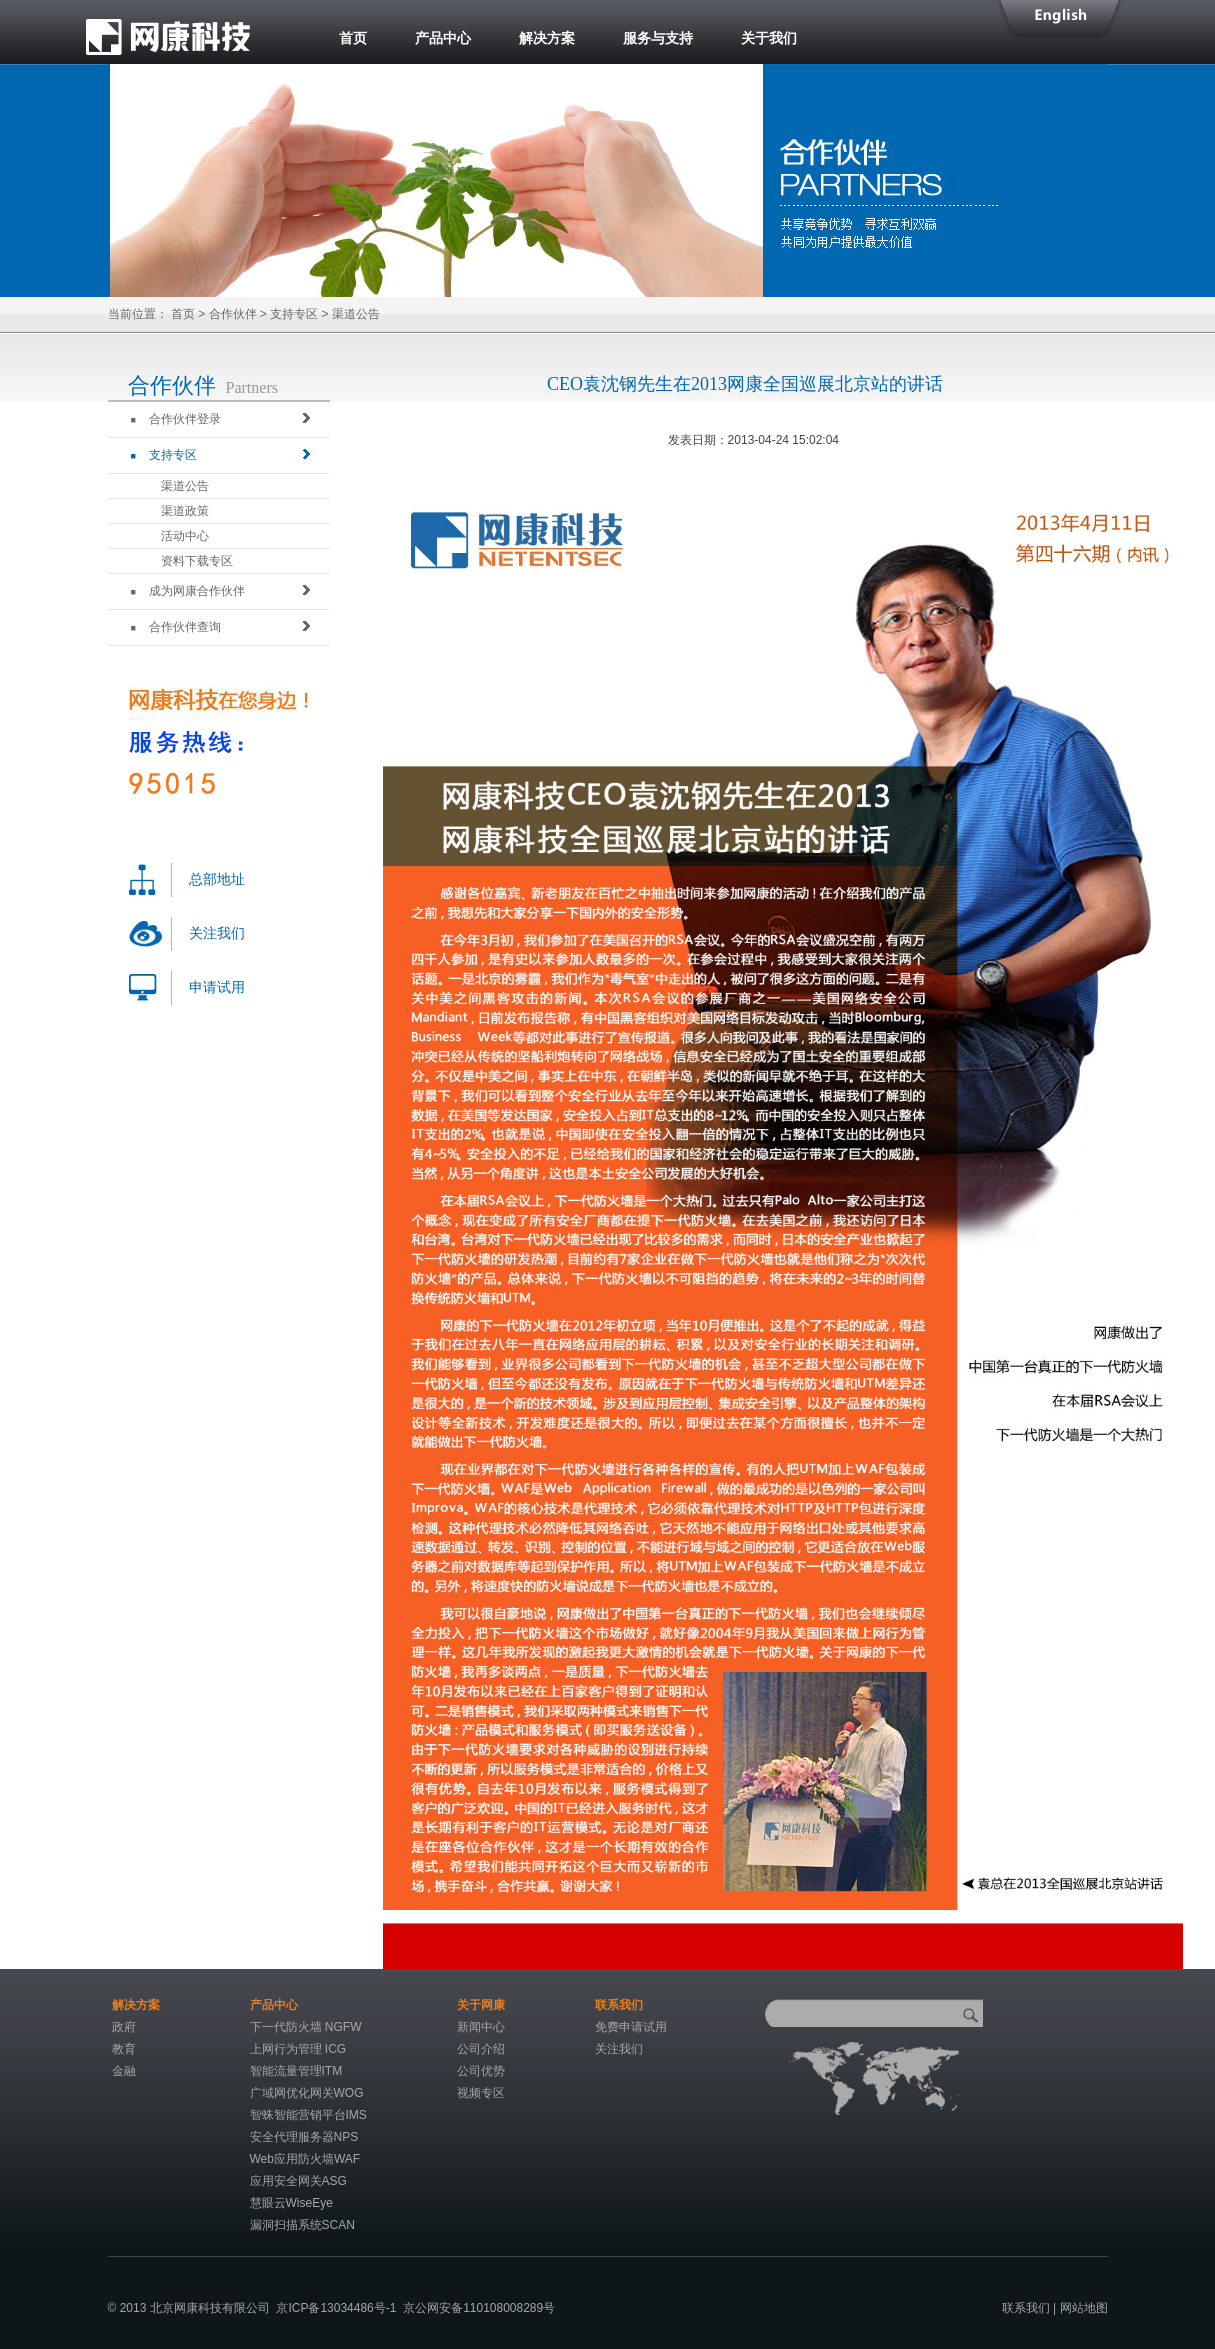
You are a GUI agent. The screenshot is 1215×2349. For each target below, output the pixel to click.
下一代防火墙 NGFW (306, 2027)
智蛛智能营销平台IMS (308, 2115)
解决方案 (547, 38)
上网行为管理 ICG (298, 2049)
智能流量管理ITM (296, 2071)
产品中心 (443, 38)
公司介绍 (481, 2049)
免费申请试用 (631, 2027)
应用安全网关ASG (298, 2181)
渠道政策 (185, 511)
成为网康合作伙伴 (188, 591)
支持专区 (294, 314)
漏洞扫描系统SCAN (302, 2225)
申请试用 (217, 987)
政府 (124, 2027)
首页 (353, 38)
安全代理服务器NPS (304, 2137)
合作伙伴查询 (176, 627)
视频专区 (481, 2093)
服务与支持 (658, 38)
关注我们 (217, 933)
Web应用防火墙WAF (305, 2159)
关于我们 (769, 38)
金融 (124, 2071)
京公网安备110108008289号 (479, 2308)
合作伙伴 (233, 314)
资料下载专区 (197, 561)
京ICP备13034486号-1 (336, 2308)
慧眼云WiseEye (291, 2203)
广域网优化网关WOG (307, 2093)
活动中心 (185, 536)
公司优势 (481, 2071)
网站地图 (1084, 2308)
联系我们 (1026, 2308)
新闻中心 (481, 2027)
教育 (124, 2049)
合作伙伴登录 (176, 419)
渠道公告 (185, 486)
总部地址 (217, 879)
